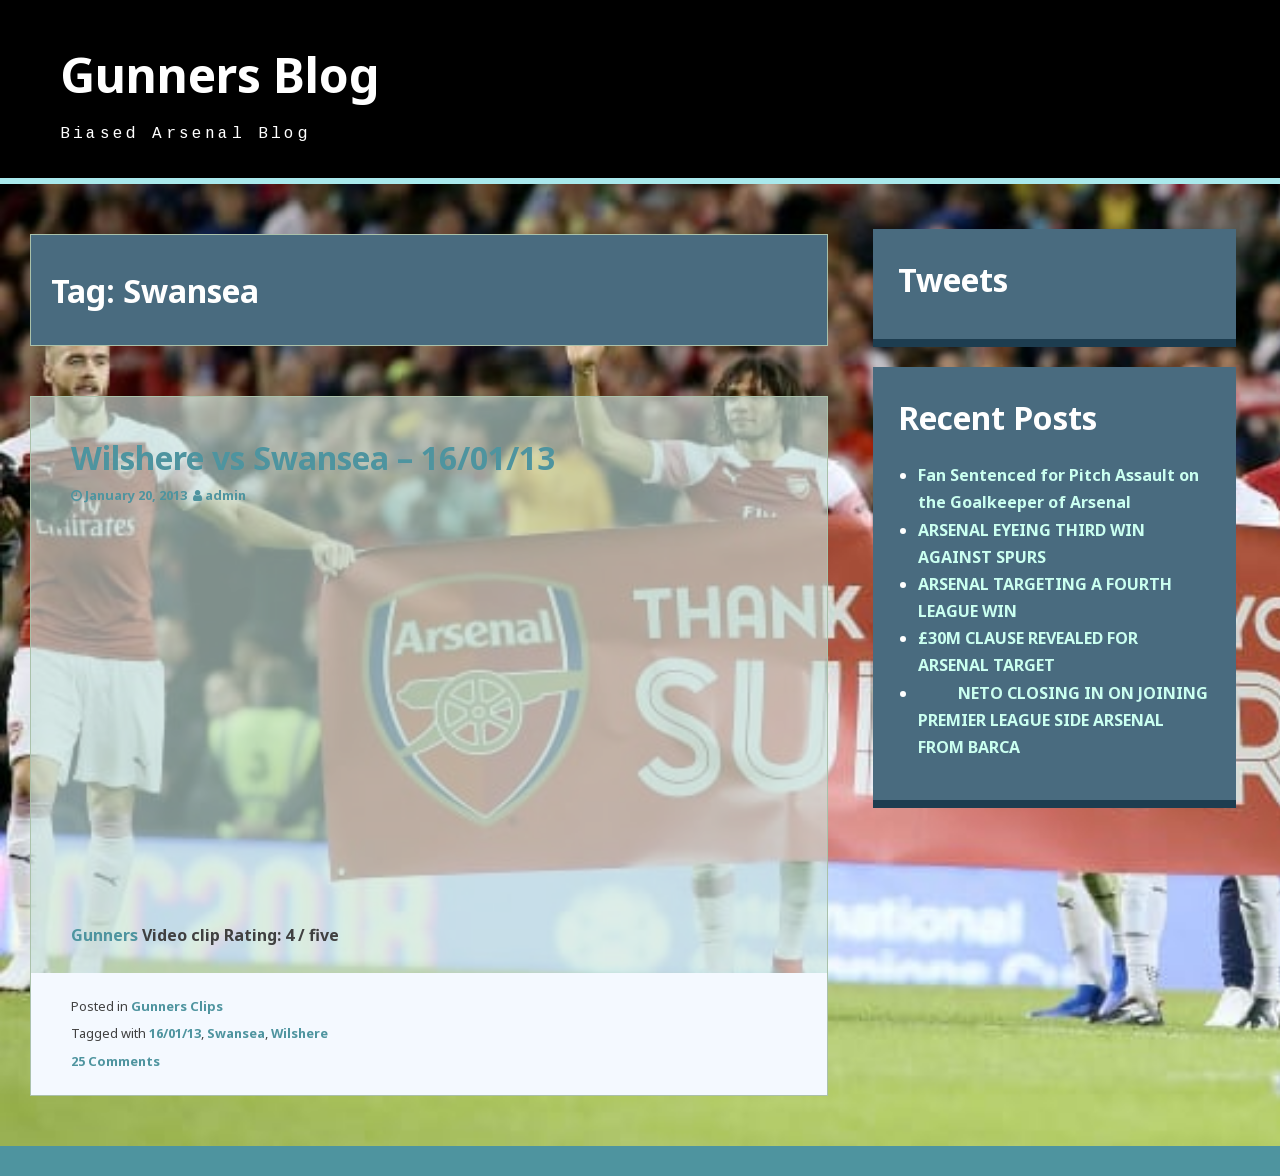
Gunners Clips (177, 1006)
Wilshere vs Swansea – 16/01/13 (313, 457)
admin (225, 495)
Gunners (104, 935)
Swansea (236, 1033)
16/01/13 (175, 1033)
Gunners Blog (220, 74)
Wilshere (299, 1033)
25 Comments (115, 1061)
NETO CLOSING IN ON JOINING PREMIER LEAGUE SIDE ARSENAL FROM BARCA (1063, 720)
